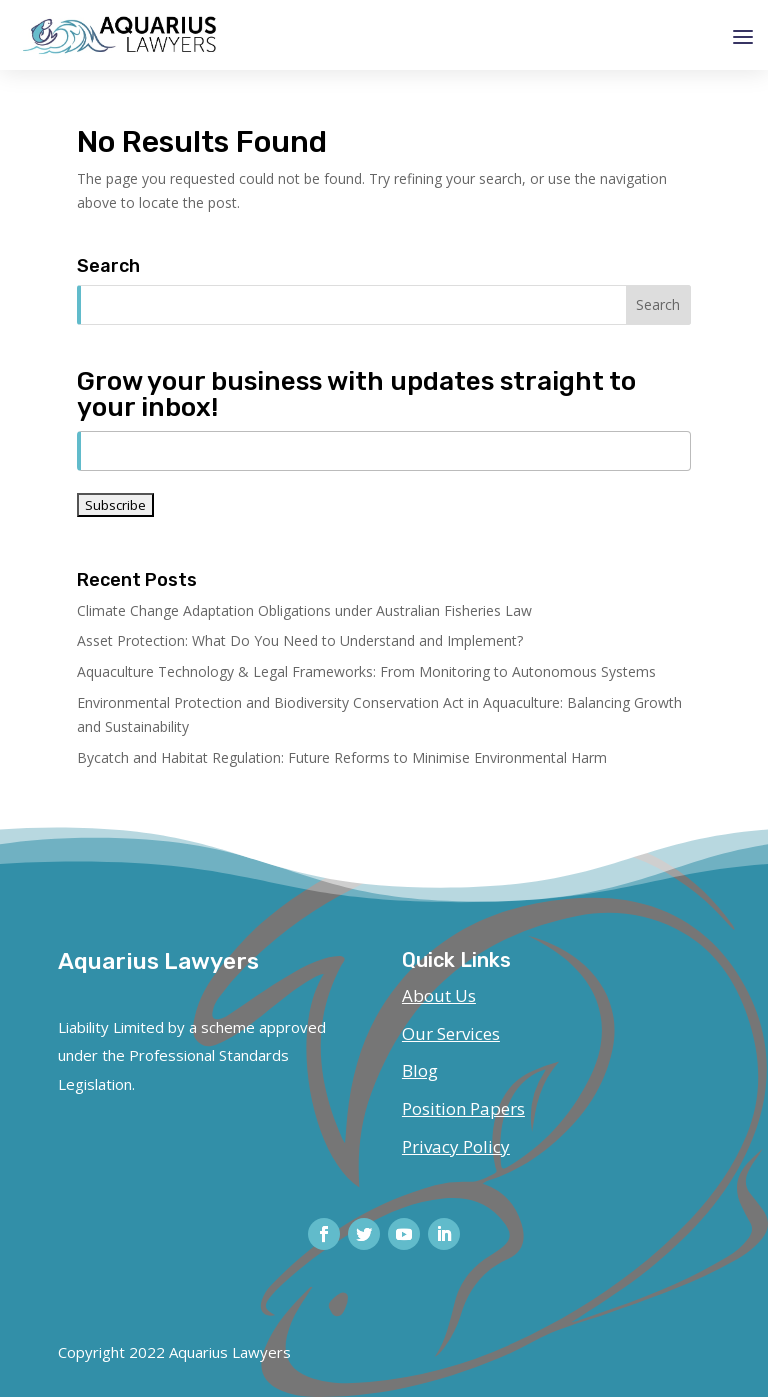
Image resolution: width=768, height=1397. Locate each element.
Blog (420, 1070)
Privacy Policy (456, 1146)
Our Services (451, 1033)
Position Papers (463, 1108)
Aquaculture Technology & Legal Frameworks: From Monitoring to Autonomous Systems (366, 671)
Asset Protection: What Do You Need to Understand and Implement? (300, 640)
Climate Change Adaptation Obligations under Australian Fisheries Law (304, 610)
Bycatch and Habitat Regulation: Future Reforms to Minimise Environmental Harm (342, 757)
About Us (439, 995)
